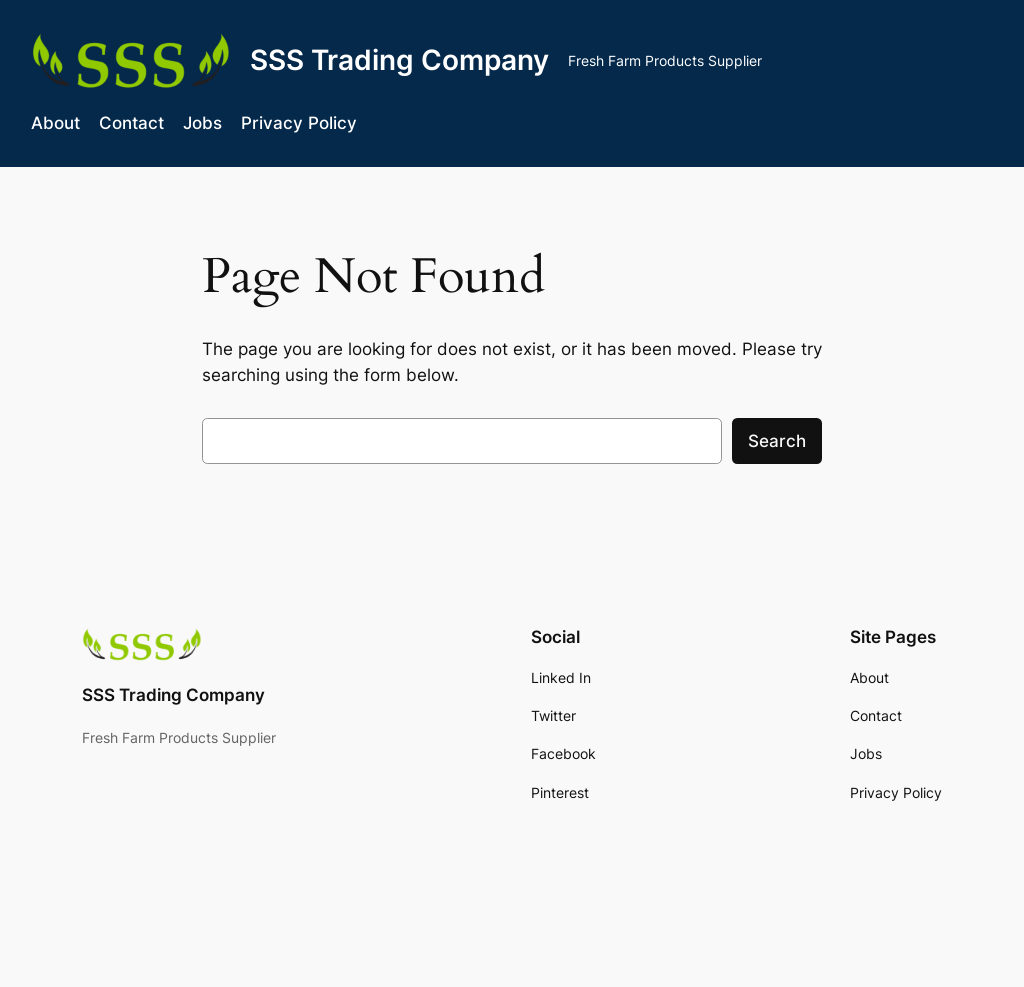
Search (777, 441)
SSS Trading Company (399, 60)
